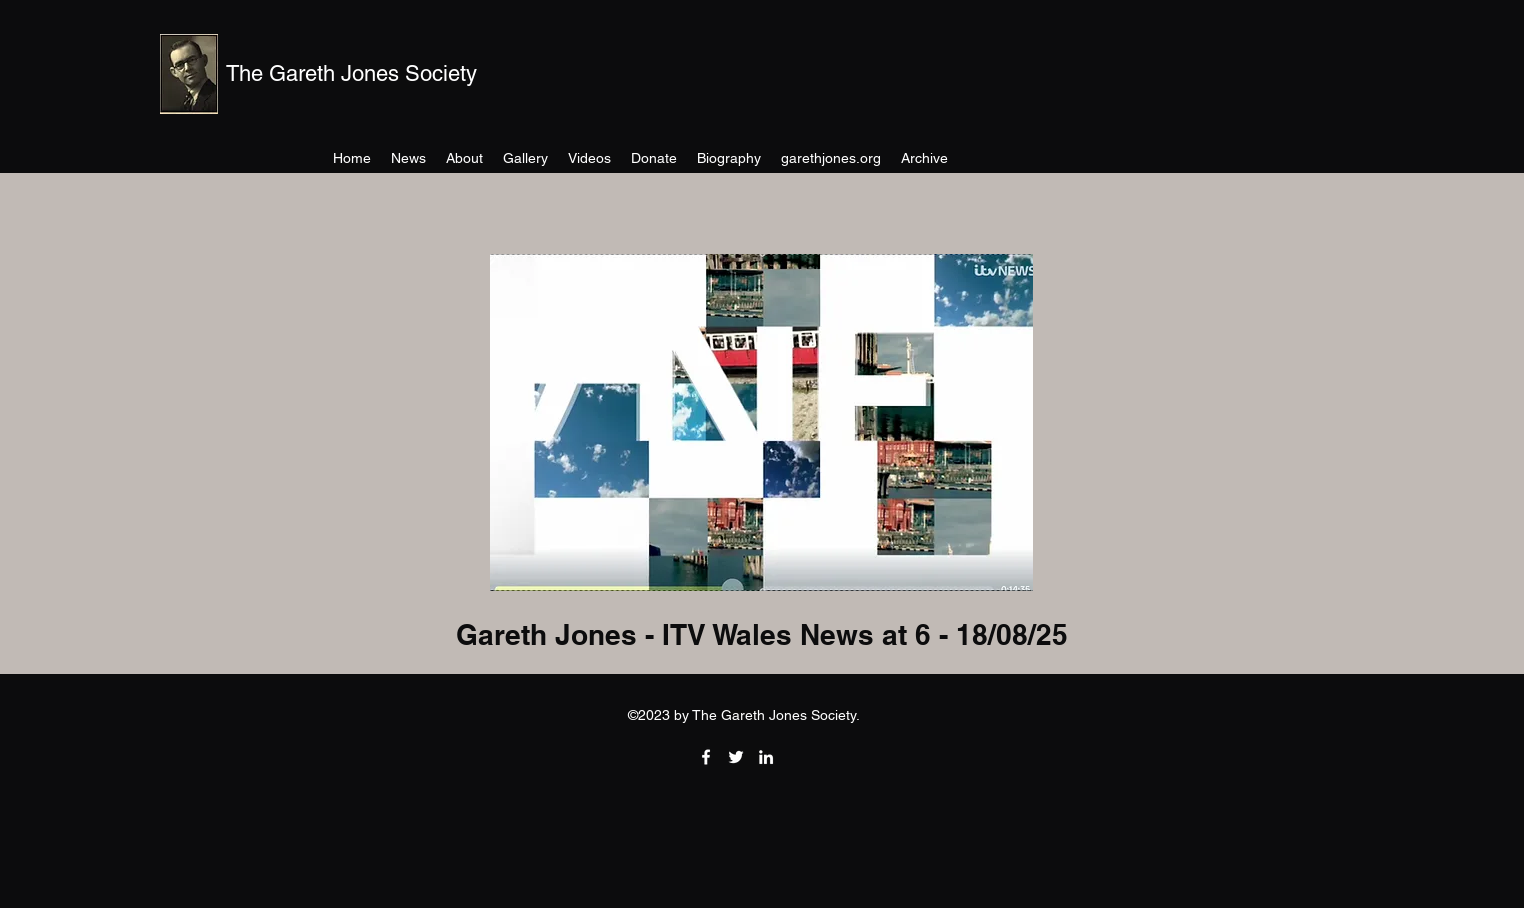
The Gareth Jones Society (351, 73)
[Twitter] (736, 757)
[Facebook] (706, 757)
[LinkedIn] (766, 757)
